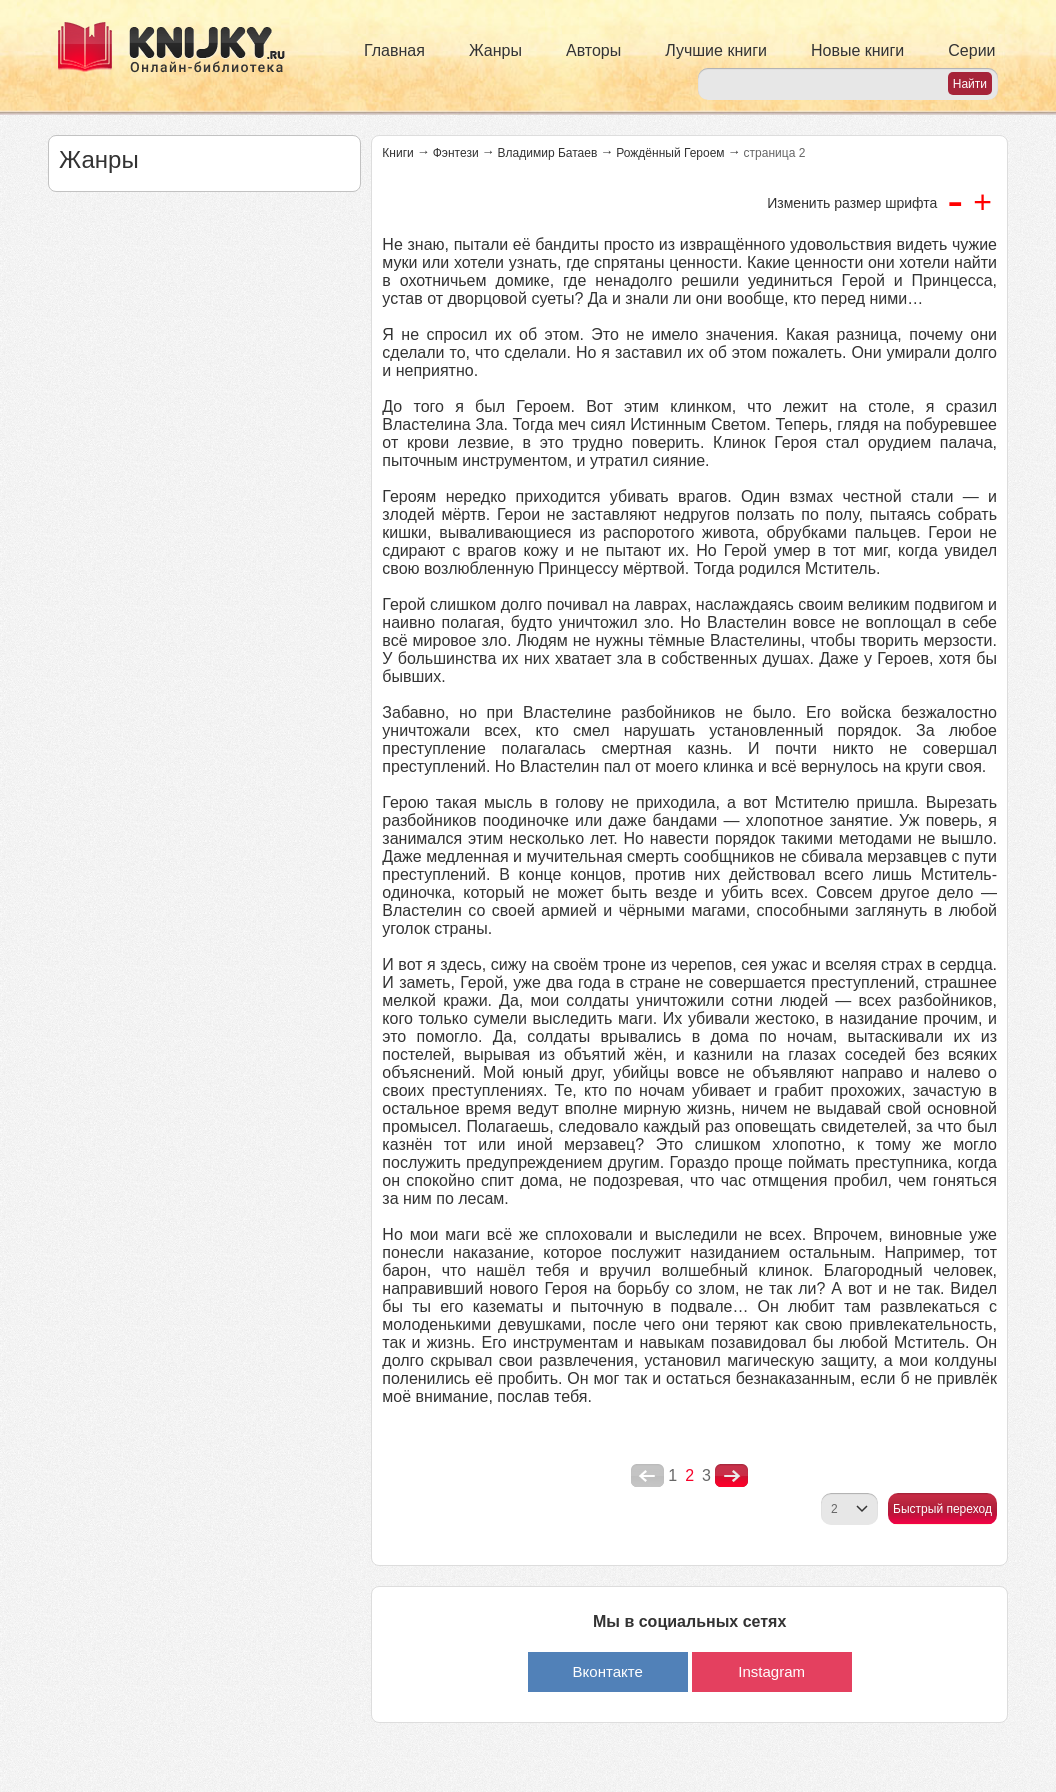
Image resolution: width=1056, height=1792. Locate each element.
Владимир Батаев (548, 153)
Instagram (771, 1671)
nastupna (731, 1476)
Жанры (495, 50)
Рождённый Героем (670, 153)
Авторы (593, 50)
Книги (397, 153)
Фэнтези (456, 153)
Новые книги (857, 50)
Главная (394, 50)
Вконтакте (608, 1671)
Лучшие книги (716, 50)
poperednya (647, 1476)
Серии (971, 50)
